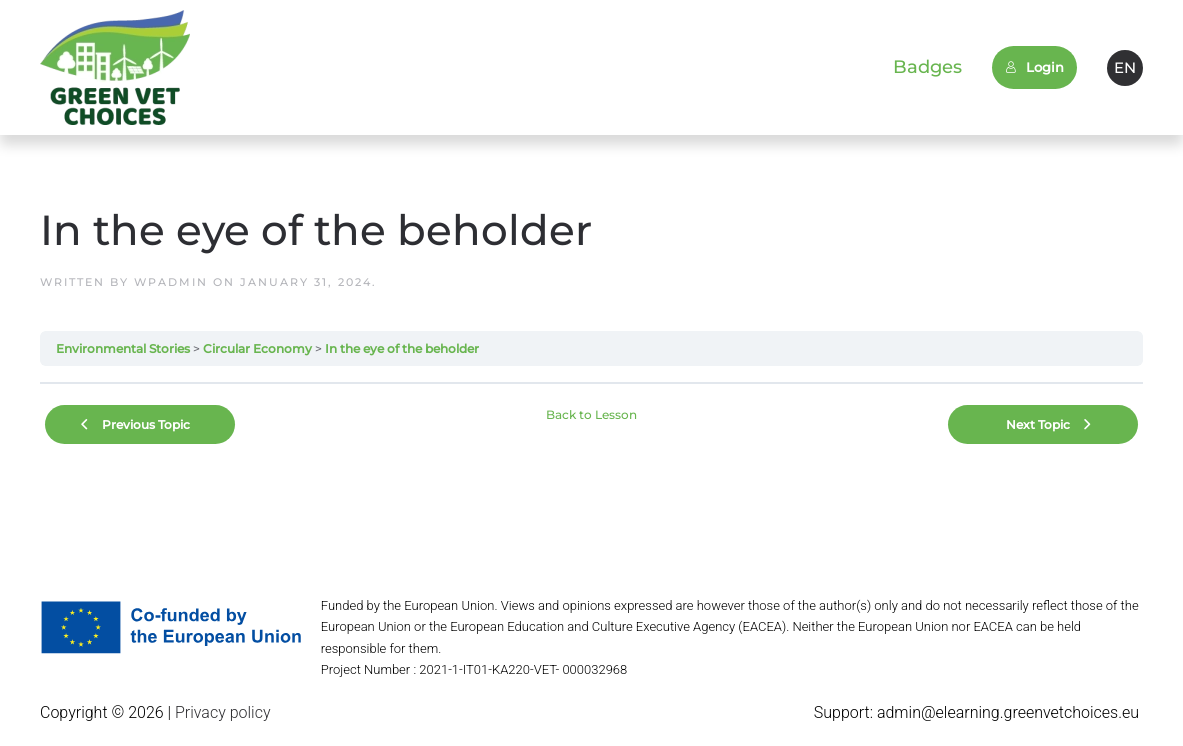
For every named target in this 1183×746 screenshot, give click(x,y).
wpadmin (171, 282)
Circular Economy (257, 348)
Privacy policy (221, 712)
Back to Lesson (591, 414)
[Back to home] (115, 67)
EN (1125, 67)
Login (1034, 67)
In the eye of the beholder (402, 348)
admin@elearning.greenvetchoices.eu (1008, 712)
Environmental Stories (123, 348)
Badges (927, 67)
